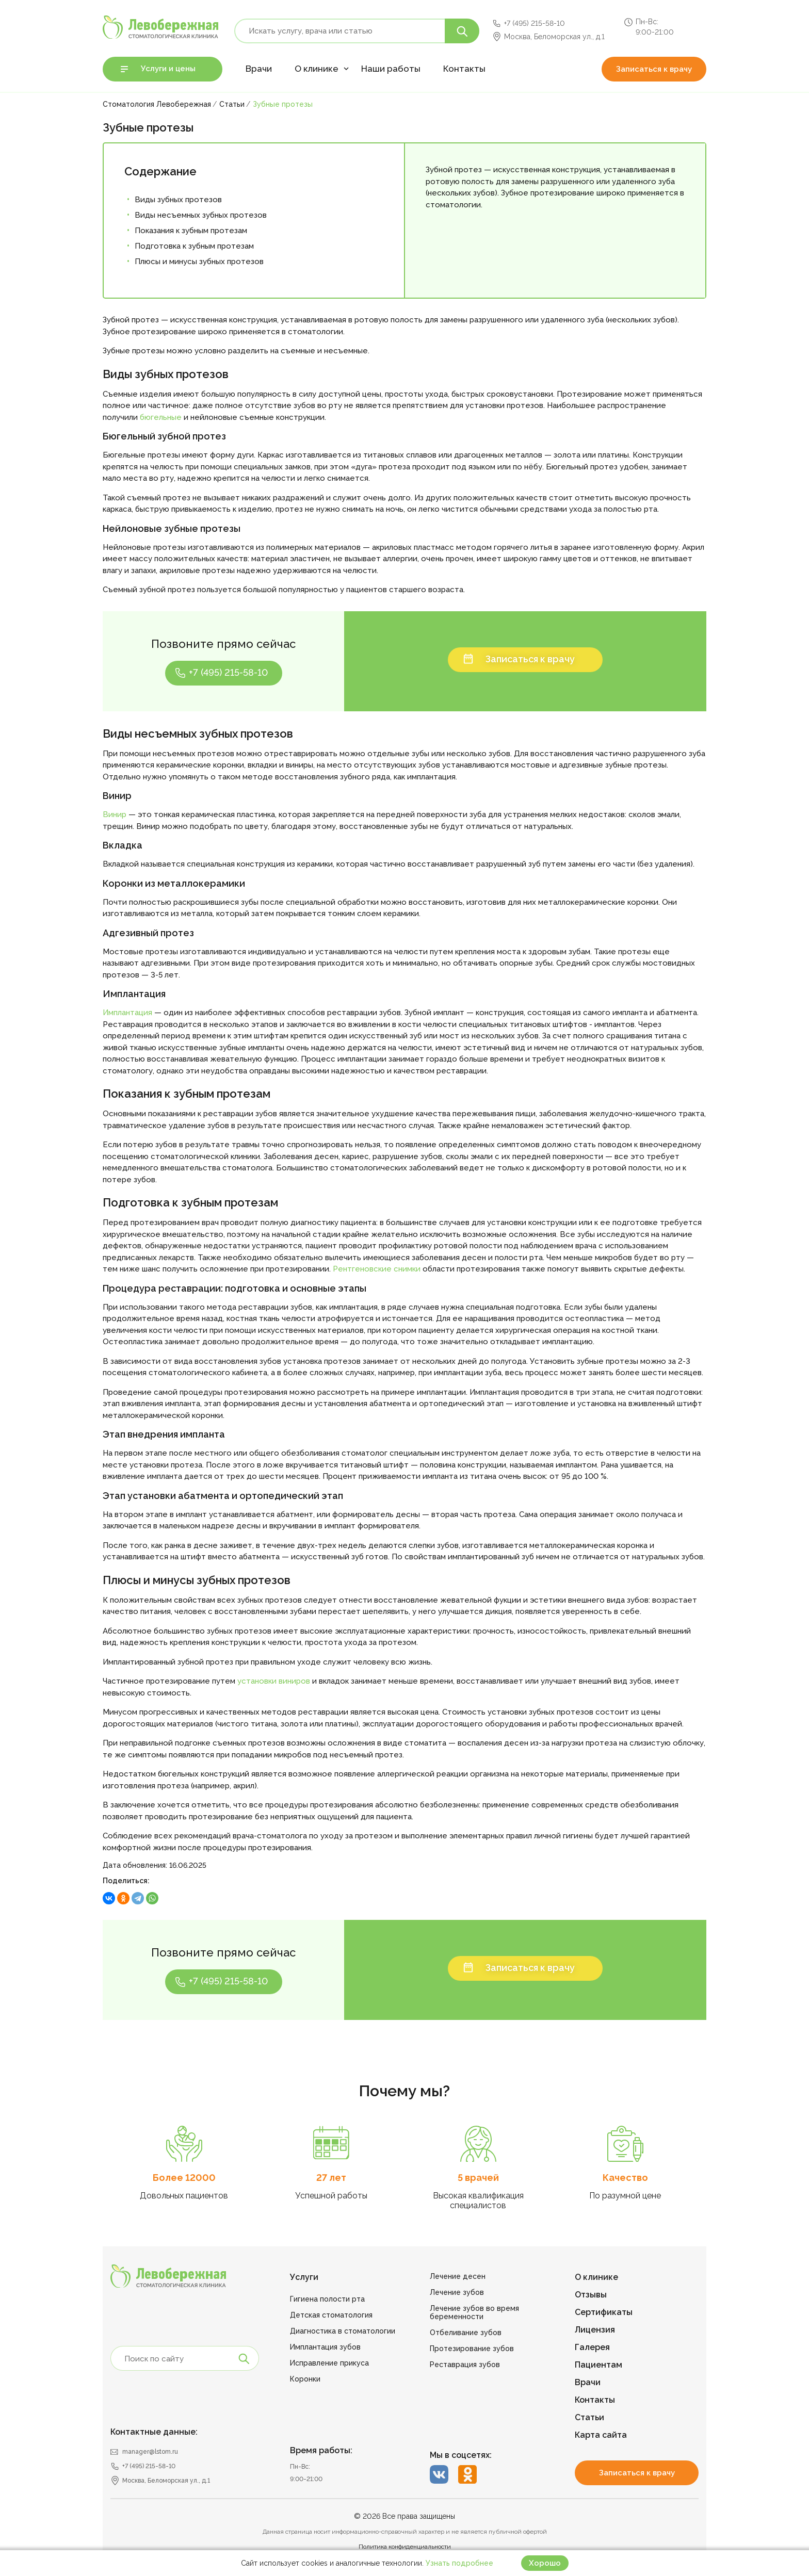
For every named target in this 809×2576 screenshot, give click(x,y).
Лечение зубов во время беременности (474, 2312)
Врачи (259, 68)
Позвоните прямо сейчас (223, 643)
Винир (114, 814)
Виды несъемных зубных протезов (201, 215)
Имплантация (127, 1012)
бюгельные (162, 417)
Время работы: (321, 2450)
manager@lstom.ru (150, 2451)
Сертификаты (604, 2312)
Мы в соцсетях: (461, 2455)
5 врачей (478, 2177)
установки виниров (273, 1681)
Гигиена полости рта (327, 2299)
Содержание (160, 171)
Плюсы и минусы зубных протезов (199, 261)
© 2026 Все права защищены (404, 2516)
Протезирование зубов (472, 2348)
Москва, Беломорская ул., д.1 (554, 36)
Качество (625, 2177)
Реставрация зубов (465, 2364)
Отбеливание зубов (465, 2332)
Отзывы (591, 2295)
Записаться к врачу (654, 69)
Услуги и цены (168, 68)
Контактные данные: (154, 2432)
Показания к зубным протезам (191, 230)
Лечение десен (458, 2276)
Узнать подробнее (459, 2563)
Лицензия (595, 2330)
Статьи (589, 2417)
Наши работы (390, 68)
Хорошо (545, 2563)
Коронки (305, 2379)
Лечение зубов (457, 2292)
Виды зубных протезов (178, 199)
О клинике (316, 68)
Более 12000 (184, 2177)
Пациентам (598, 2365)
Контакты (464, 68)
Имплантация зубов (325, 2347)
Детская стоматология (331, 2315)
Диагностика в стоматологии (342, 2331)
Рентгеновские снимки (376, 1269)
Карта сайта (601, 2435)
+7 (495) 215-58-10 (534, 23)
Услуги (304, 2277)
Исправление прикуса (329, 2363)
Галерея (592, 2347)
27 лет (331, 2177)
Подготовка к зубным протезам (194, 246)
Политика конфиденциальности (405, 2546)
